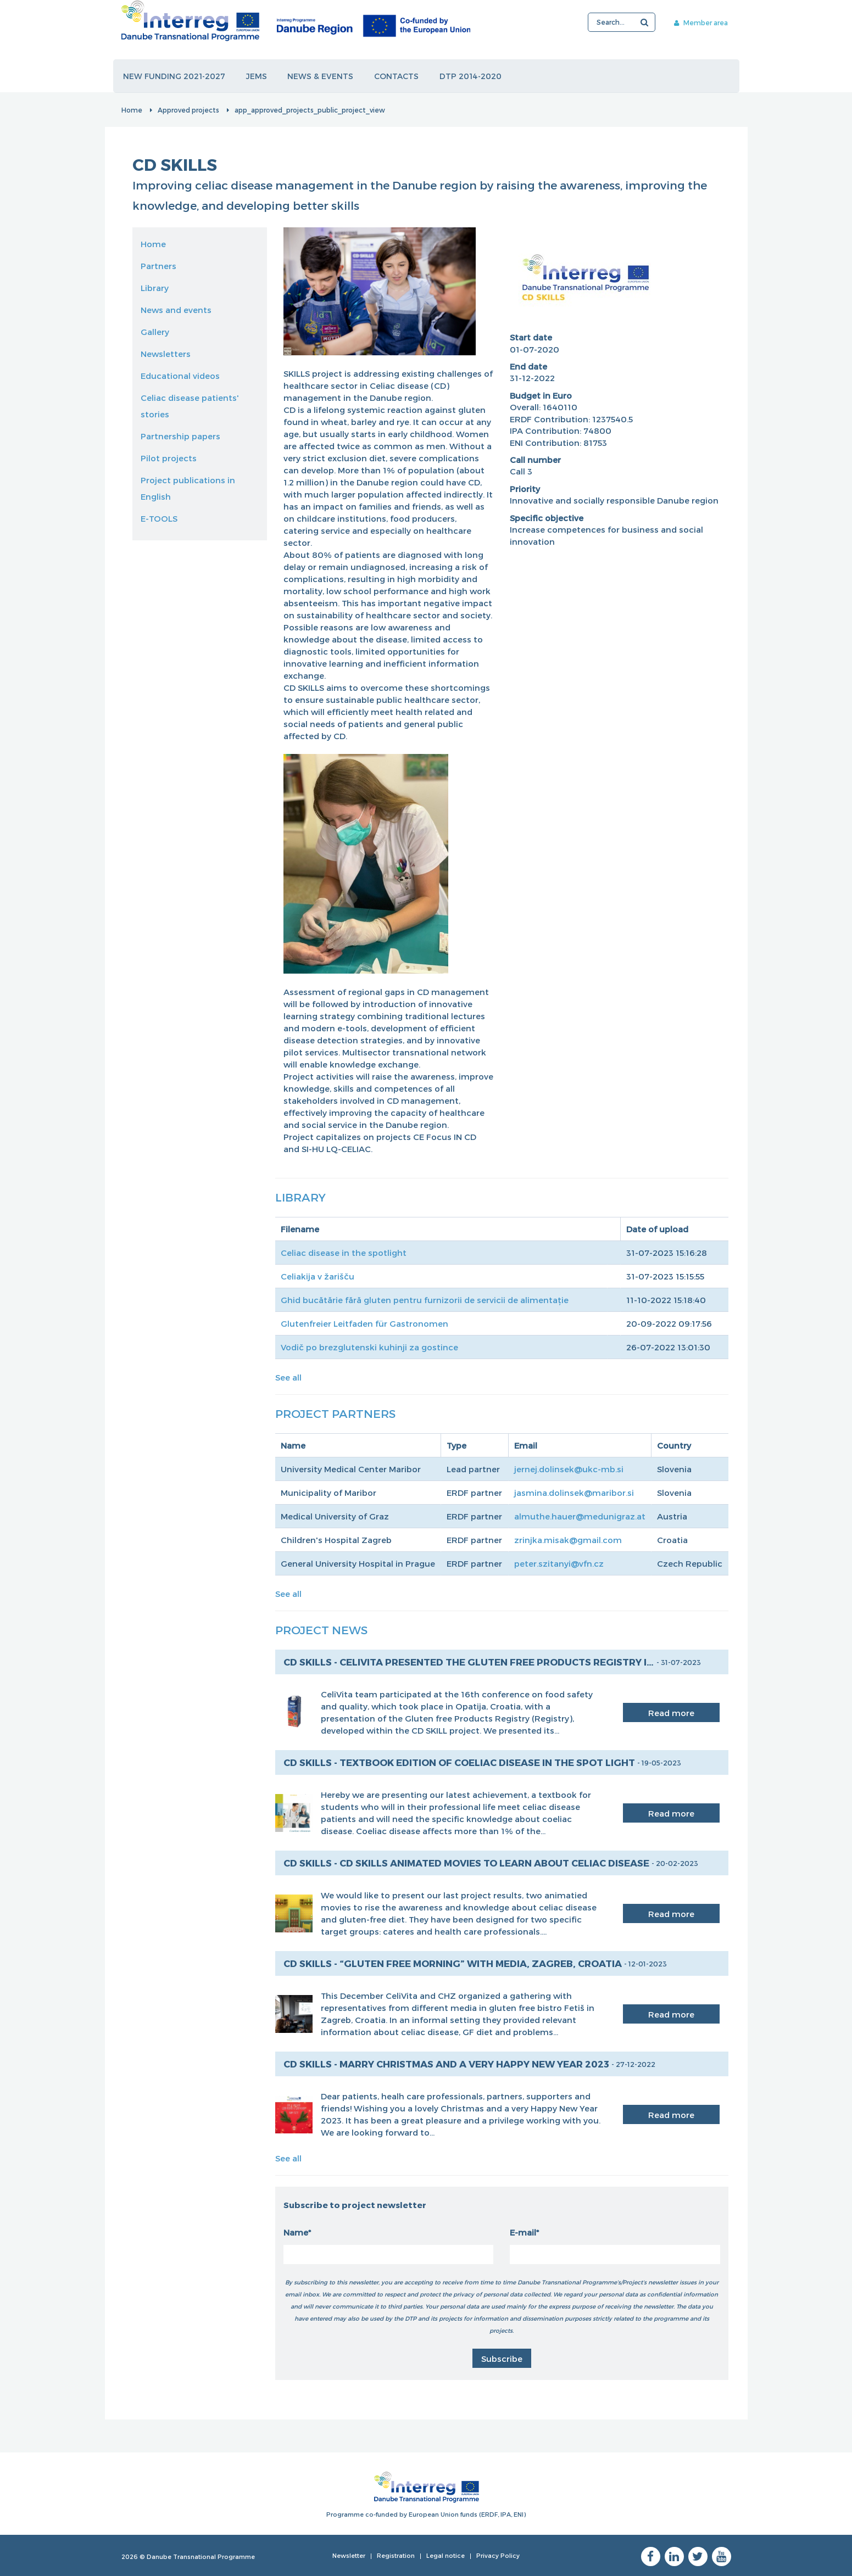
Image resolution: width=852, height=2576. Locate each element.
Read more (671, 1713)
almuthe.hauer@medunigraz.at (579, 1516)
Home (131, 110)
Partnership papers (180, 436)
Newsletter (348, 2555)
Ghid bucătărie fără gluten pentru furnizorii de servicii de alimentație (425, 1300)
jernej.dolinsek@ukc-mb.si (568, 1469)
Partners (158, 266)
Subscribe (501, 2358)
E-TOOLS (159, 518)
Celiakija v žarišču (317, 1276)
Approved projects (188, 110)
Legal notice (445, 2555)
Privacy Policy (498, 2555)
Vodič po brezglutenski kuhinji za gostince (369, 1347)
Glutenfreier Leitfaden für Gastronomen (364, 1323)
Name (295, 2232)
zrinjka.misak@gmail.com (568, 1540)
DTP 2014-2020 (472, 76)
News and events (176, 310)
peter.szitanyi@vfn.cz (559, 1563)
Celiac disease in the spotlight (343, 1253)
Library (155, 288)
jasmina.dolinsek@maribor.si (574, 1492)
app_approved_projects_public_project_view (310, 110)
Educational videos (180, 376)
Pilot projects (169, 458)
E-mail (523, 2232)
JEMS (257, 76)
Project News (321, 1629)
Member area (699, 22)
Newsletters (166, 354)
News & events (321, 76)
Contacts (397, 76)
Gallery (155, 332)
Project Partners (335, 1413)
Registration (396, 2555)
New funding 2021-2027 (175, 76)
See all (288, 1377)
